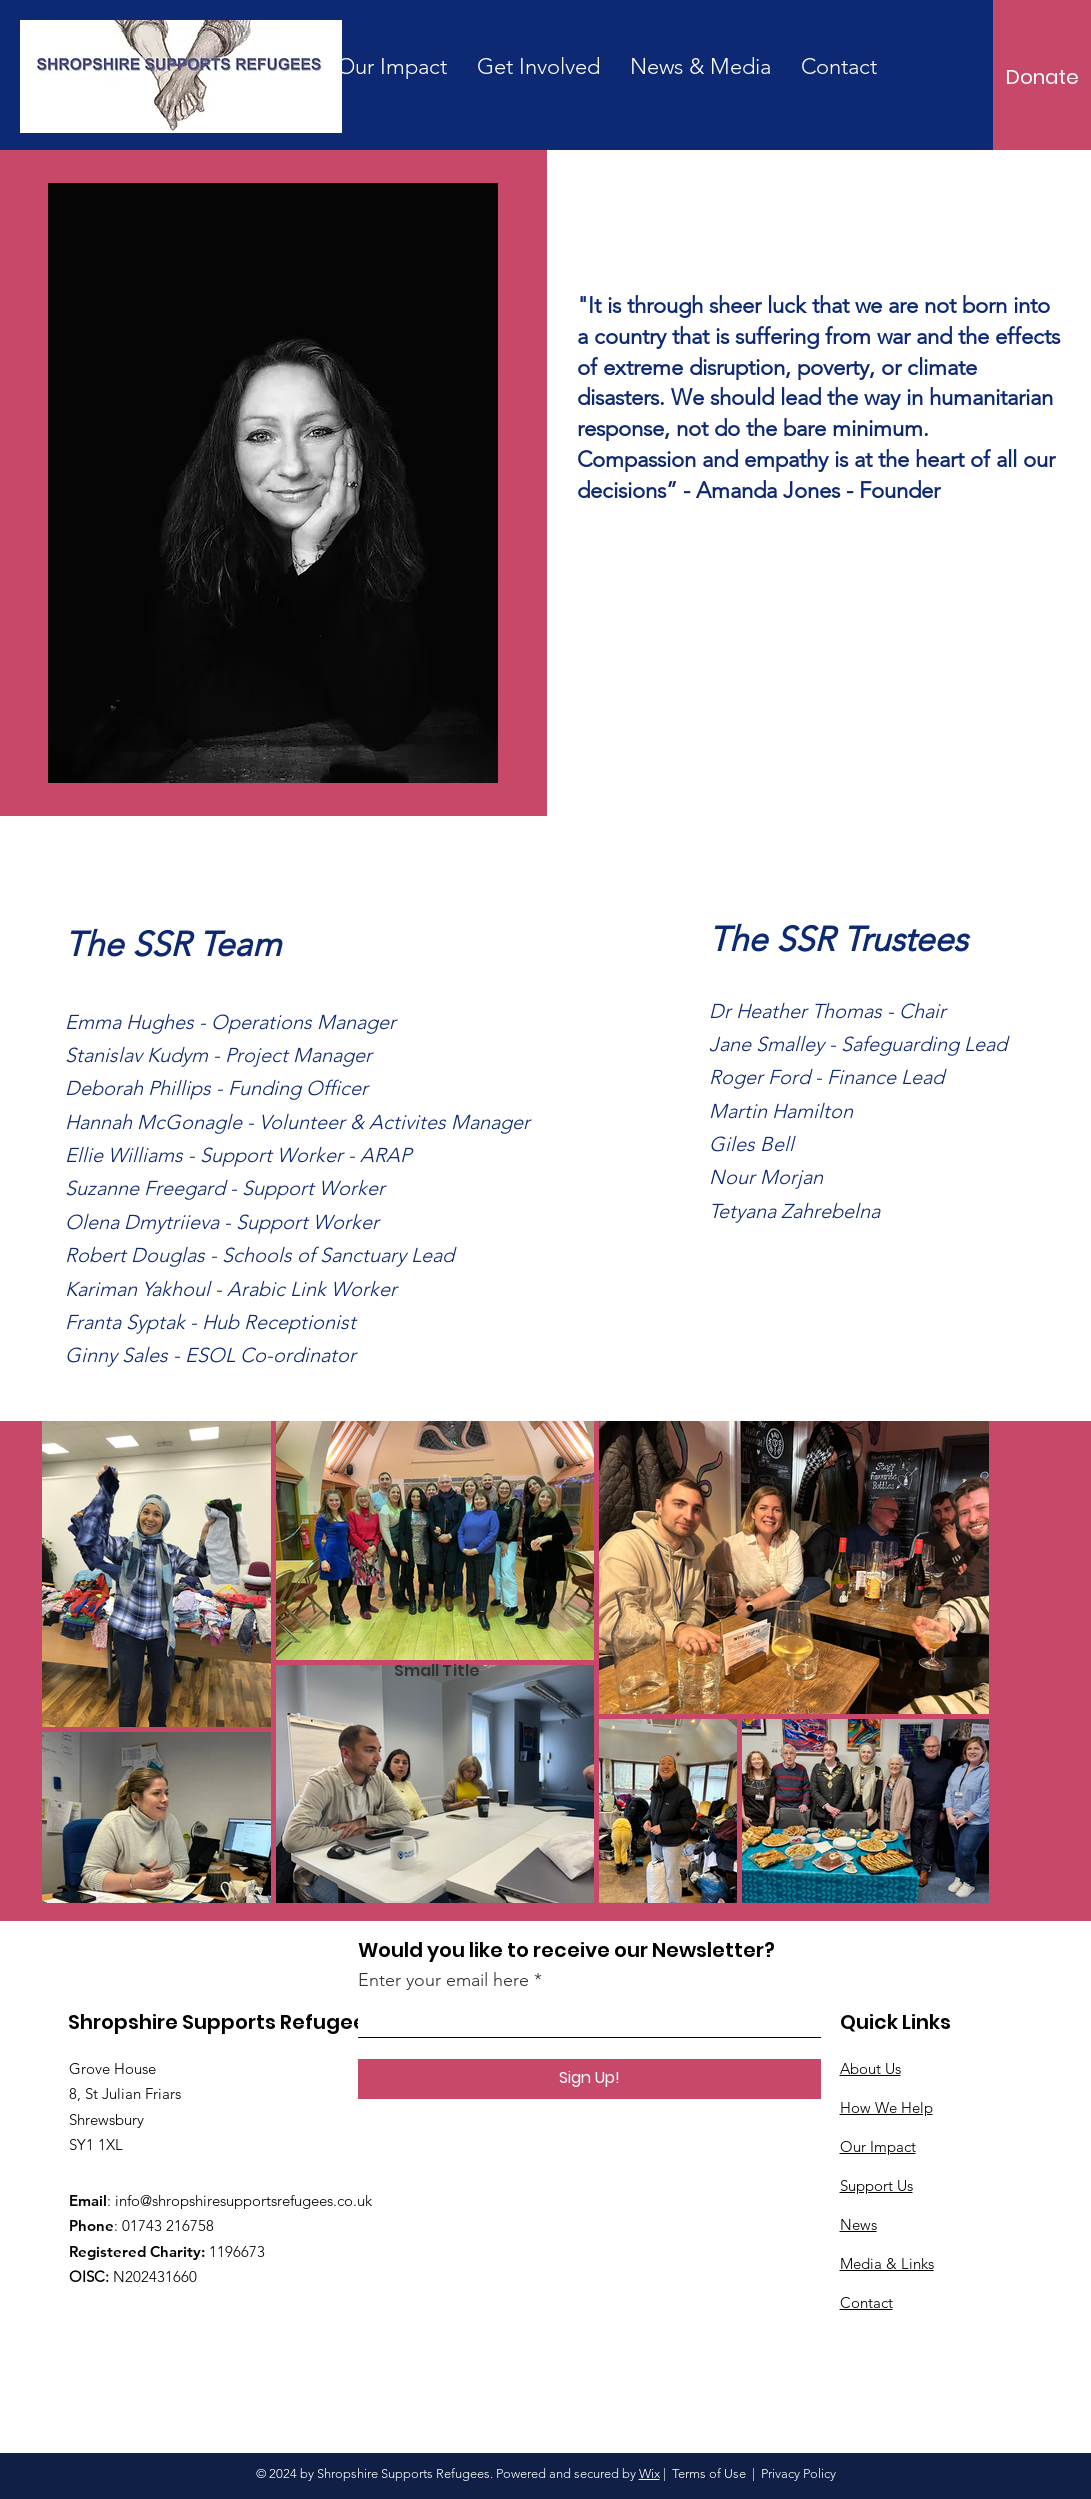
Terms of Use (709, 2473)
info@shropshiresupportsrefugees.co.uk (243, 2200)
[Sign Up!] (589, 2079)
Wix (649, 2473)
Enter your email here (443, 1980)
